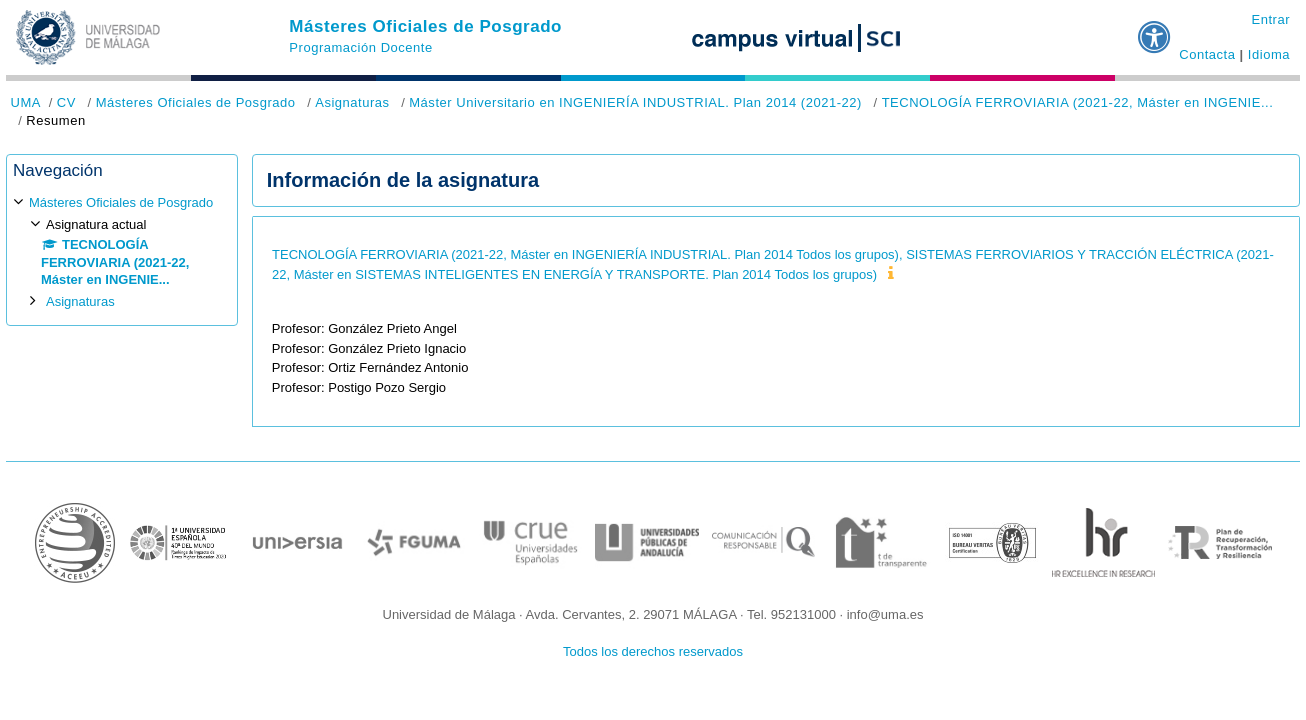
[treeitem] (122, 251)
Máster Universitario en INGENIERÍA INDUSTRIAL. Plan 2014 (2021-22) (635, 102)
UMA (26, 102)
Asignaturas (352, 102)
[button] (1155, 29)
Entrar (1270, 19)
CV (66, 102)
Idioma (1269, 54)
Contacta (1207, 54)
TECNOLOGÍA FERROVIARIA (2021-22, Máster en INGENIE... (1078, 102)
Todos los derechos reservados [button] (653, 651)
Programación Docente (360, 47)
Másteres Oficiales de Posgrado (425, 26)
